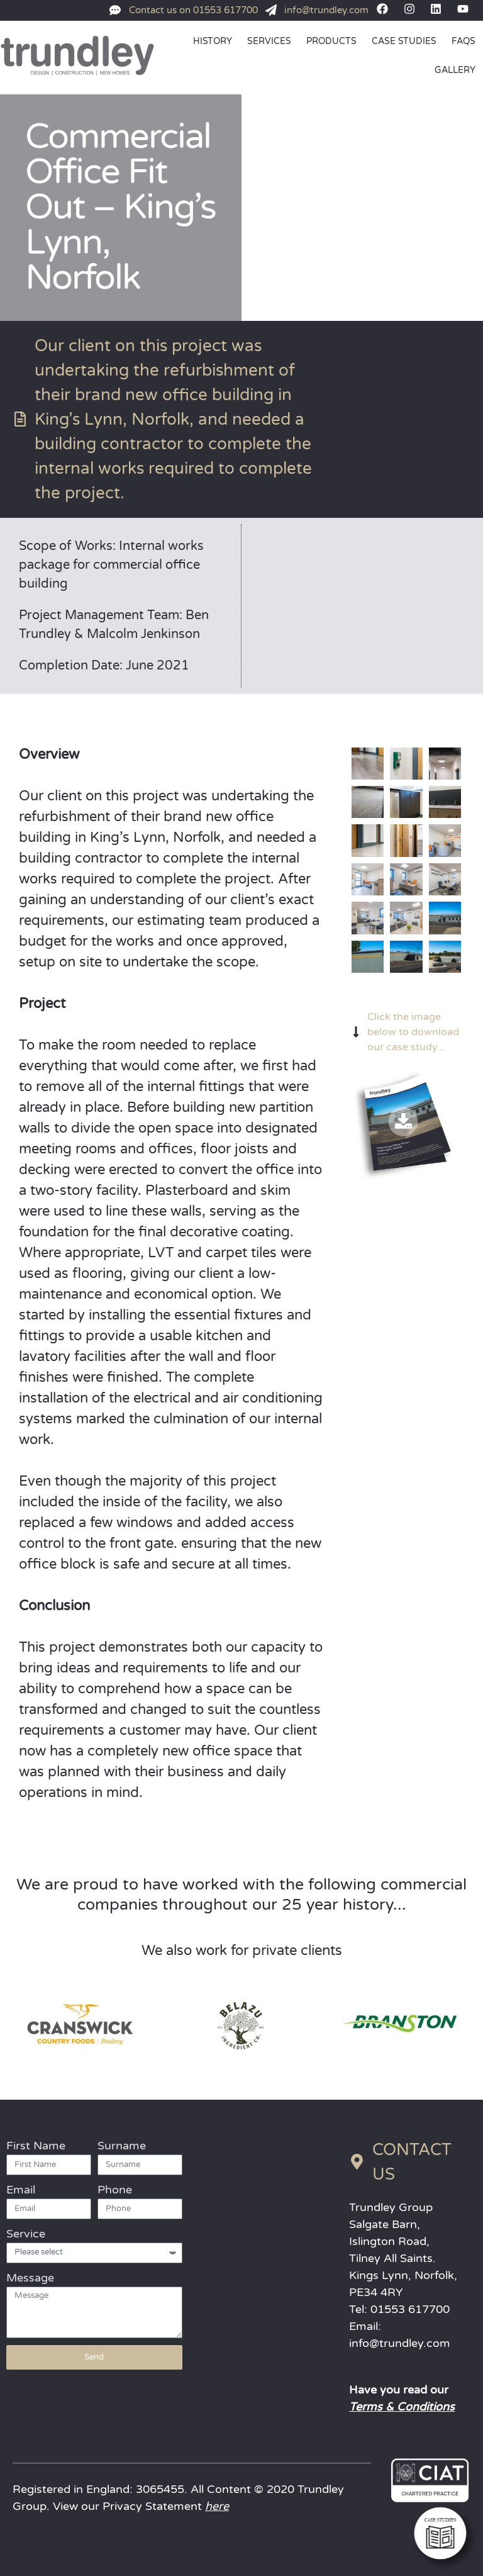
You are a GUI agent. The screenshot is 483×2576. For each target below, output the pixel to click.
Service (25, 2234)
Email (20, 2190)
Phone (114, 2190)
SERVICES (269, 41)
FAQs (463, 41)
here (217, 2506)
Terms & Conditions (402, 2407)
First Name (35, 2146)
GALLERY (455, 70)
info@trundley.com (399, 2343)
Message (30, 2278)
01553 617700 (410, 2309)
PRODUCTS (331, 41)
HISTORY (212, 41)
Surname (121, 2146)
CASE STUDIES (404, 41)
